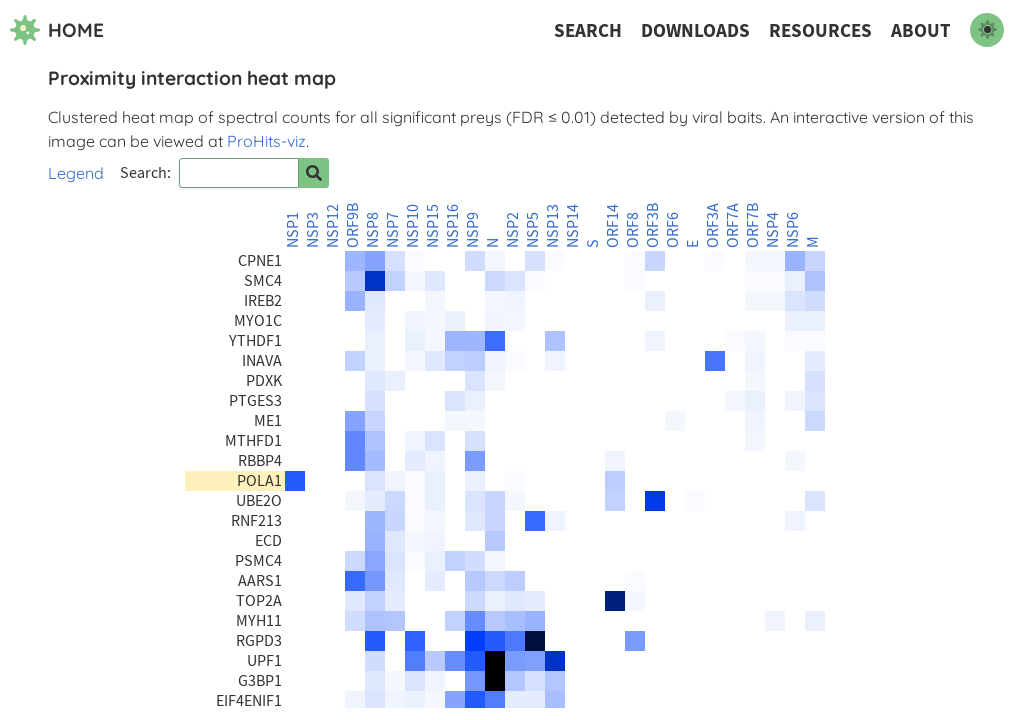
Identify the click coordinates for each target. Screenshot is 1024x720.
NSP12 (333, 226)
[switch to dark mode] (987, 30)
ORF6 (673, 230)
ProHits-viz (266, 141)
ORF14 (613, 226)
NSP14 (573, 226)
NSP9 (473, 230)
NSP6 (793, 230)
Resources (820, 30)
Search (588, 30)
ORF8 (633, 230)
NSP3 (313, 230)
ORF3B (653, 225)
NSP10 (413, 226)
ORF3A (713, 225)
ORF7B (753, 225)
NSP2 (513, 230)
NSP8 (373, 230)
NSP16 (453, 226)
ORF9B (353, 225)
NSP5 (533, 230)
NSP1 (293, 230)
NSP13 (553, 226)
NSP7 (393, 230)
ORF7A (733, 225)
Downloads (695, 30)
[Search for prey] (314, 173)
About (921, 30)
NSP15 (433, 226)
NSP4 (773, 230)
